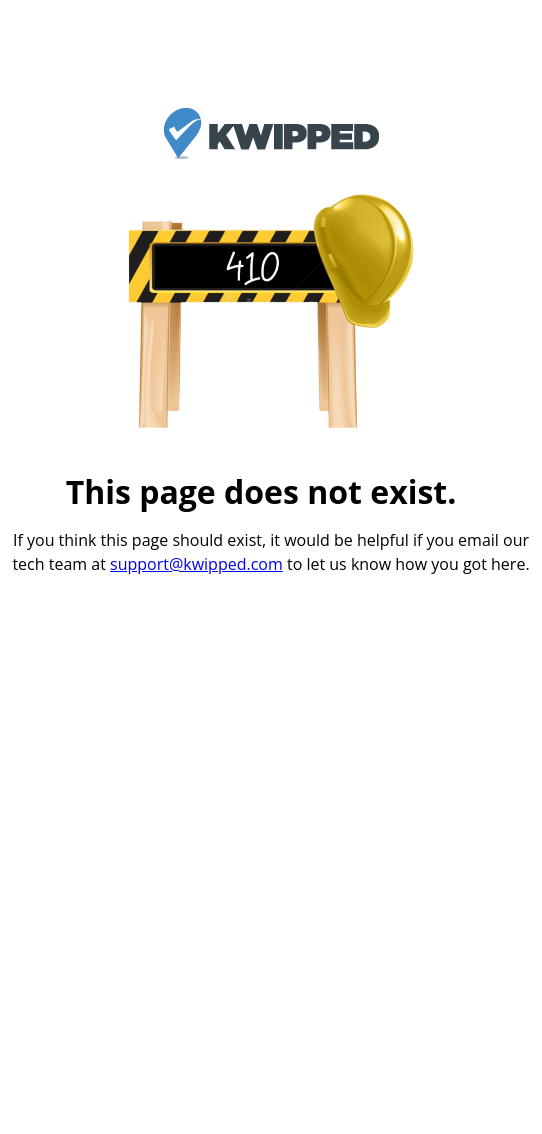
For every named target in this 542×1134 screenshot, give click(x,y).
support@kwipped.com (196, 564)
